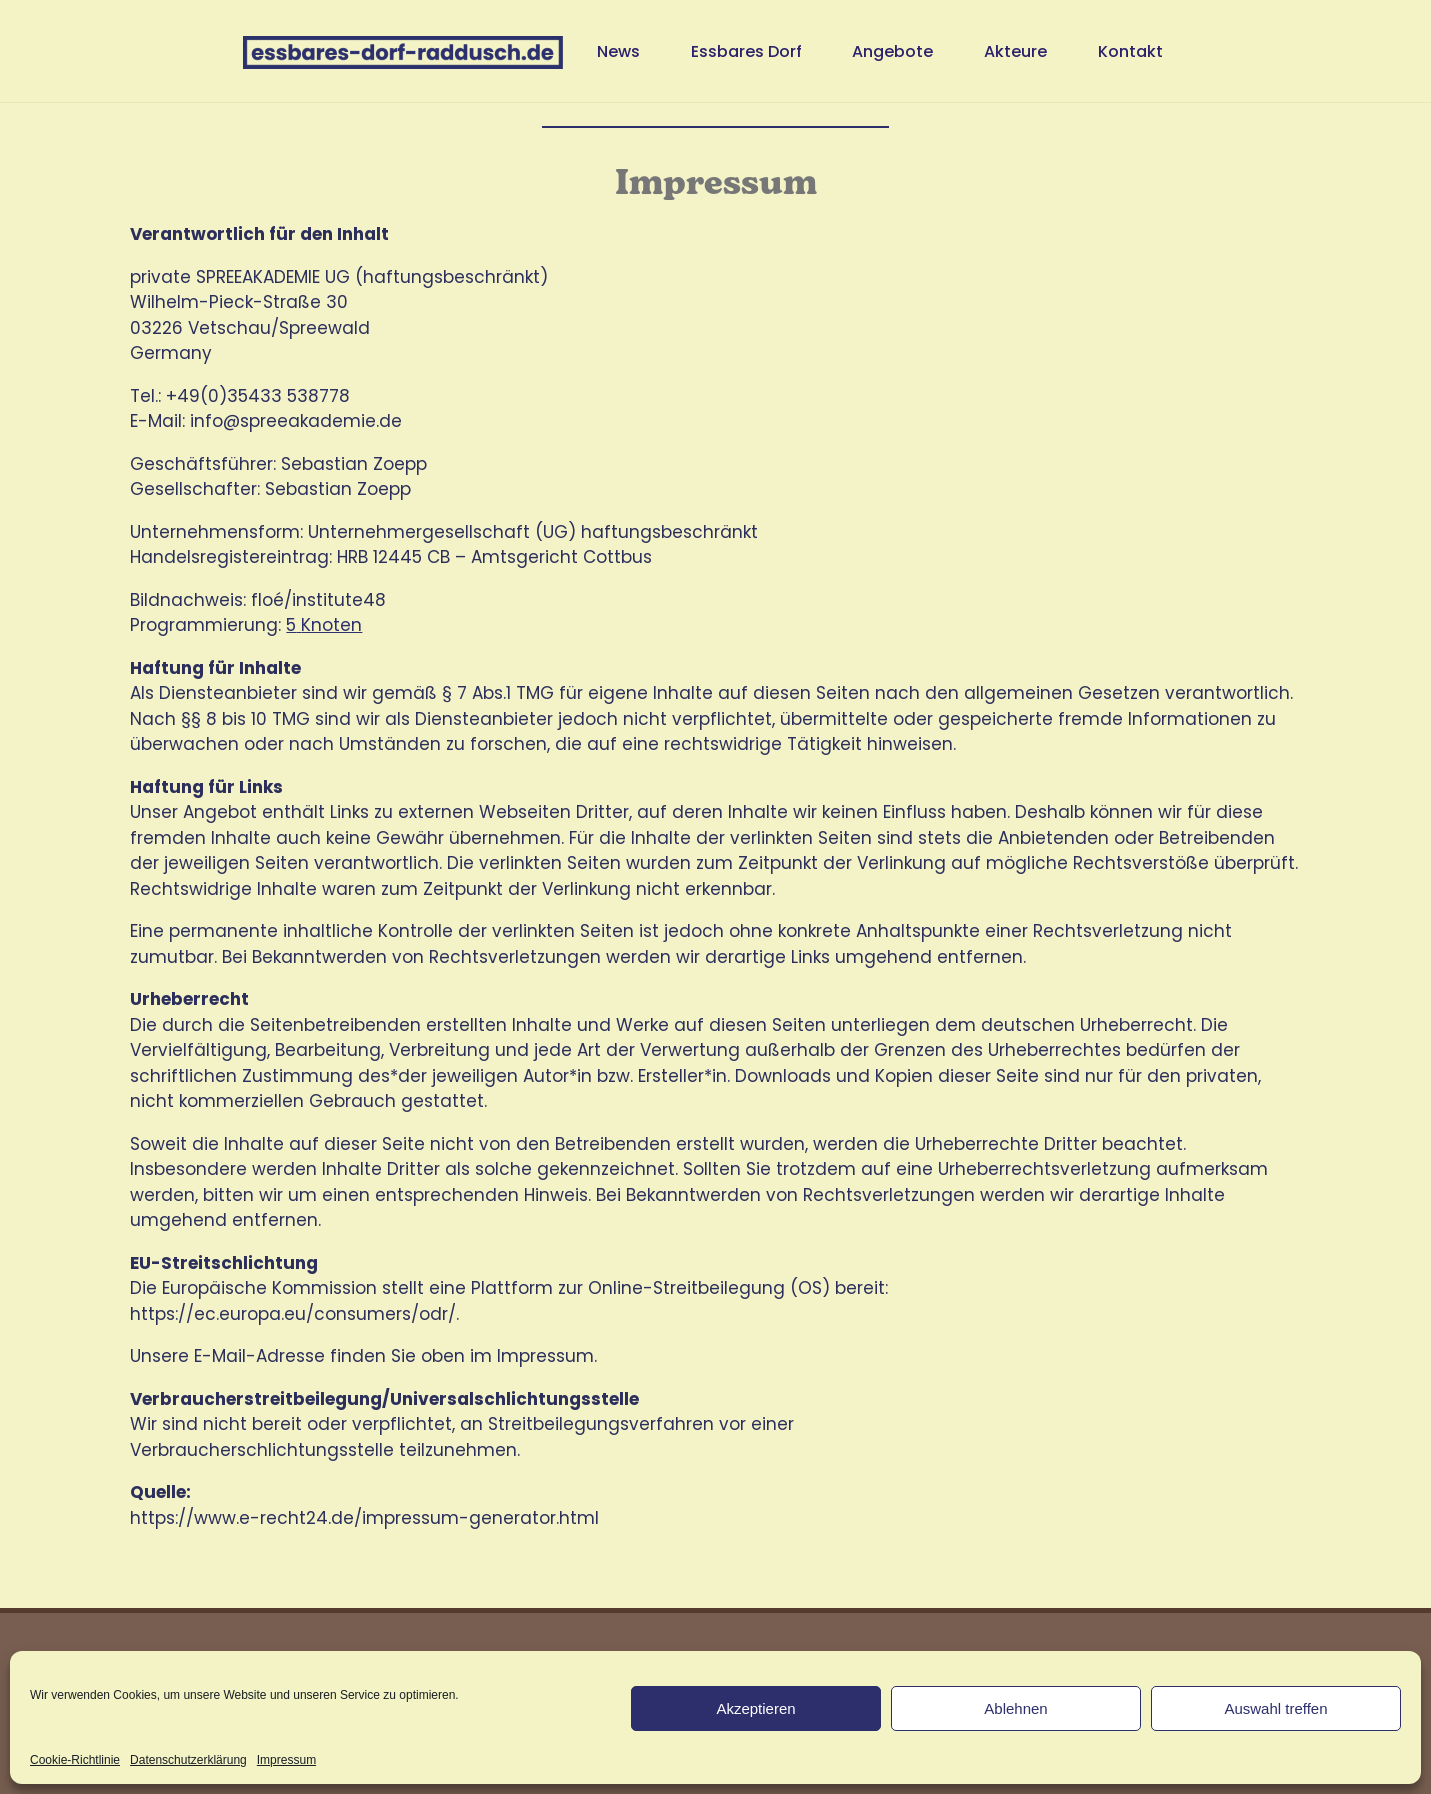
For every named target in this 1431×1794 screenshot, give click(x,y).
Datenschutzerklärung (188, 1760)
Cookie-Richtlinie (75, 1760)
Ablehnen (1015, 1708)
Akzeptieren (755, 1708)
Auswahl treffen (1275, 1708)
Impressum (286, 1760)
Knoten (331, 625)
